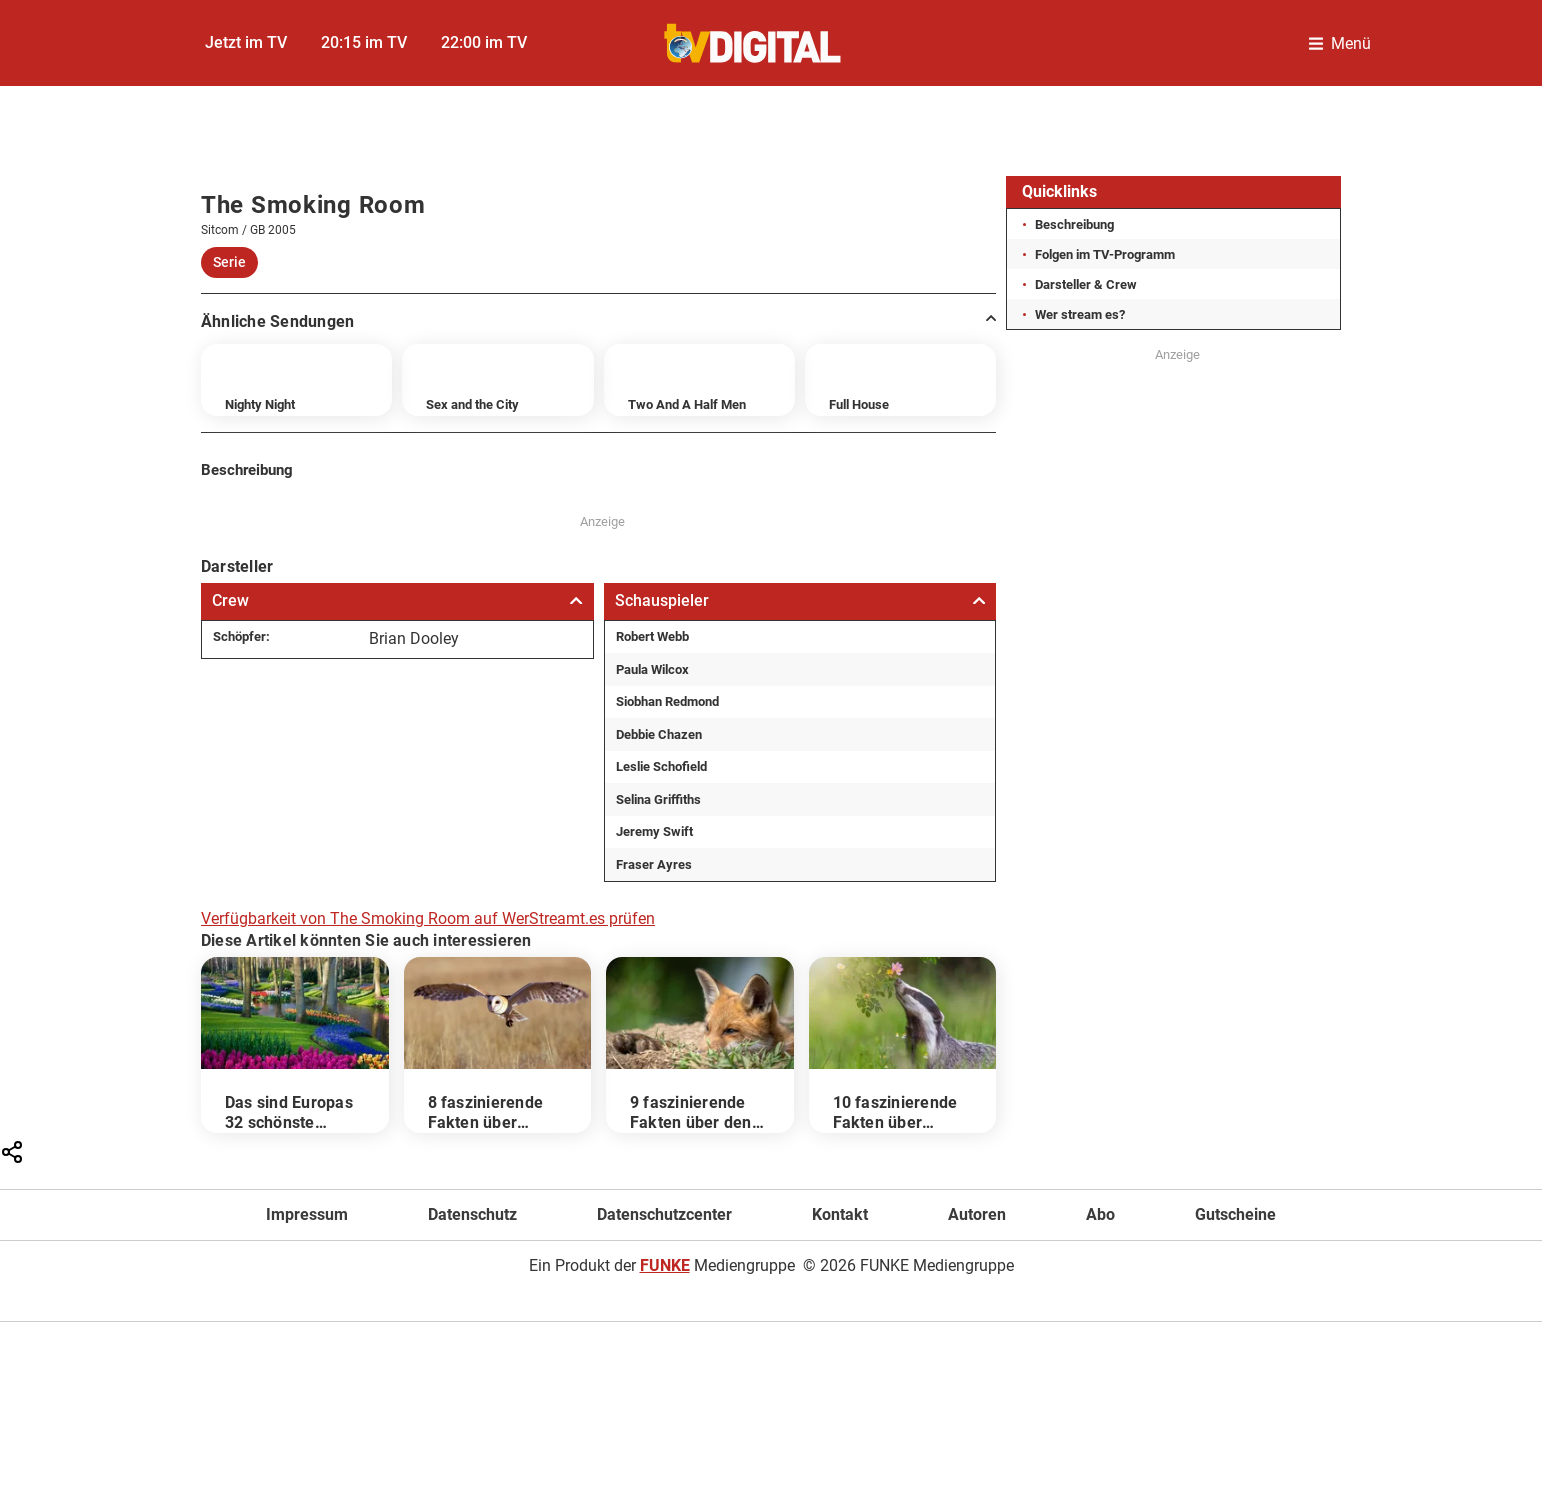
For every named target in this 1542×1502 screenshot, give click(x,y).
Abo (1100, 1214)
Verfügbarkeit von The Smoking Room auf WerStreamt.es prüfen (428, 918)
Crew (397, 600)
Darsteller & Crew (1086, 284)
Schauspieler (800, 600)
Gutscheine (1235, 1214)
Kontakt (840, 1214)
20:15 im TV (364, 42)
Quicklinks (1059, 191)
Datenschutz (472, 1214)
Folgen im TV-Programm (1105, 254)
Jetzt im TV (246, 42)
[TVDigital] (753, 43)
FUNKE (665, 1265)
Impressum (307, 1214)
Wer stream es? (1080, 314)
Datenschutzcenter (664, 1214)
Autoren (977, 1214)
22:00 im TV (484, 42)
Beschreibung (1074, 224)
